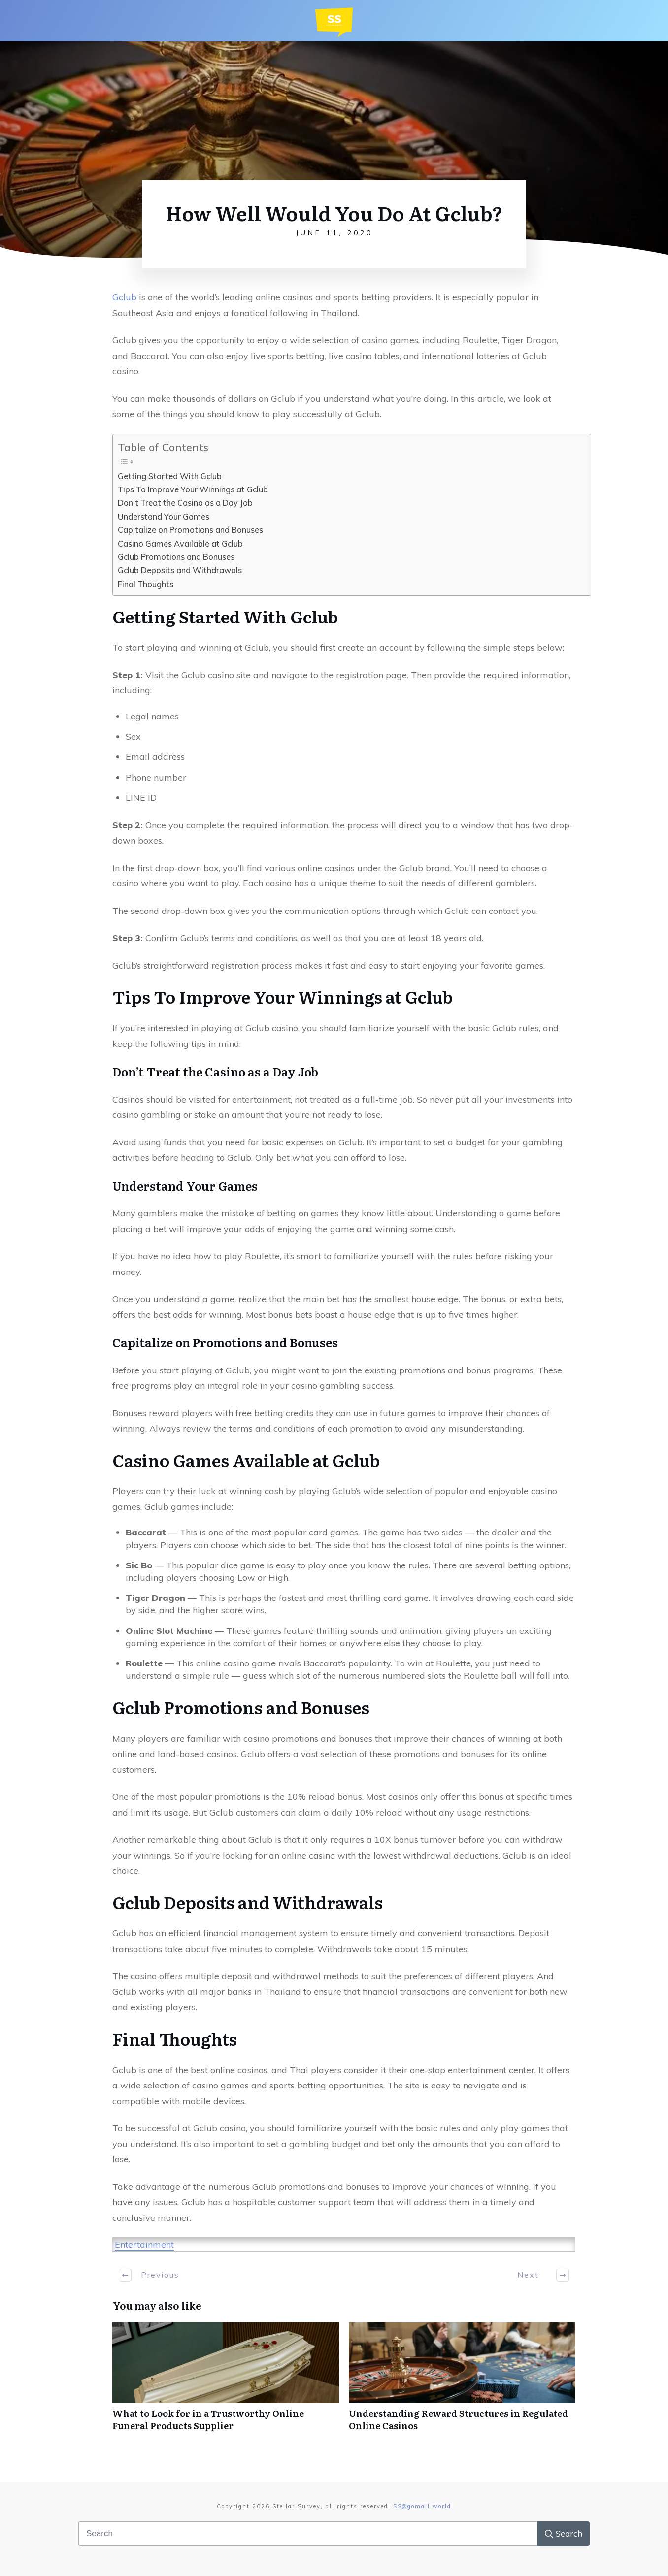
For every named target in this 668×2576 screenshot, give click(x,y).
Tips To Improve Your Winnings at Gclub (193, 489)
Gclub (124, 297)
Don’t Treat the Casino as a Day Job (185, 503)
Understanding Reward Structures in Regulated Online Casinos (462, 2382)
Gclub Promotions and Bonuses (176, 557)
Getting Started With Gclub (170, 476)
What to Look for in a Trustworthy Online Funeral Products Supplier (225, 2382)
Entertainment (144, 2244)
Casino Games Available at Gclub (180, 544)
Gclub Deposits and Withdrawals (180, 570)
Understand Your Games (163, 517)
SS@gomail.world (422, 2506)
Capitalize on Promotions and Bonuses (190, 530)
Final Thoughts (145, 584)
